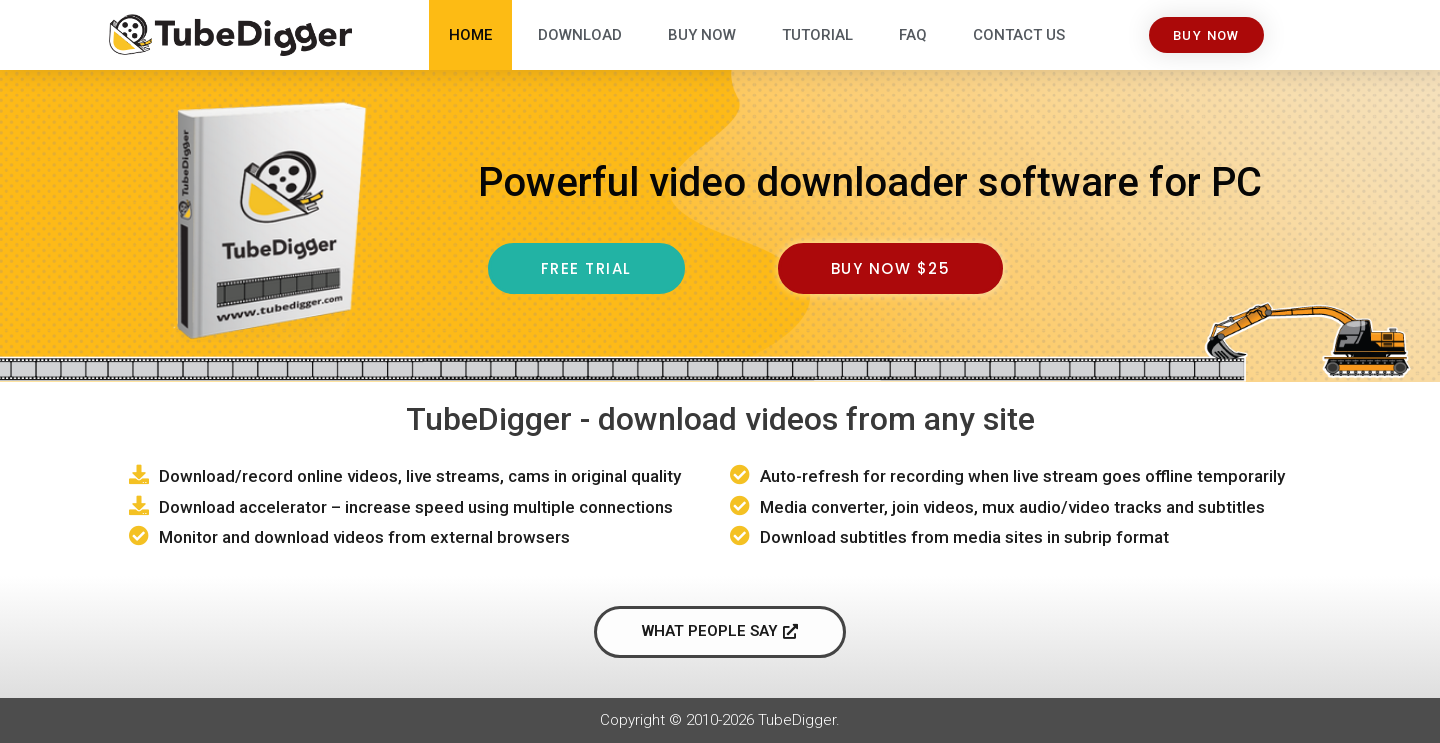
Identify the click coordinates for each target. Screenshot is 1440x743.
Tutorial (817, 35)
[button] (1206, 35)
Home (470, 35)
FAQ (913, 35)
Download (580, 35)
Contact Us (1019, 35)
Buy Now (702, 35)
